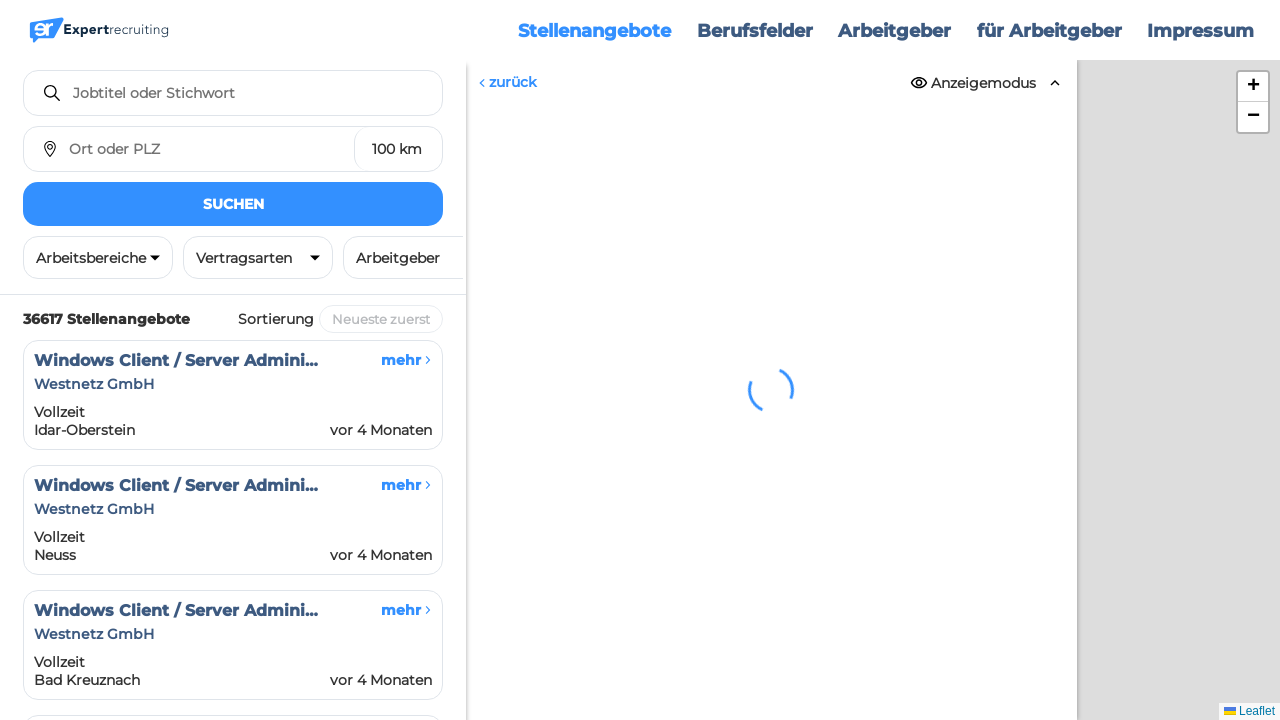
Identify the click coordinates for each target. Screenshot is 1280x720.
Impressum (1200, 31)
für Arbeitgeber (1049, 31)
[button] (1253, 87)
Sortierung (276, 319)
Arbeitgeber (894, 31)
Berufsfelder (755, 31)
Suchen (233, 204)
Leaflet (1249, 711)
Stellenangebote (594, 31)
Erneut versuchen (771, 567)
